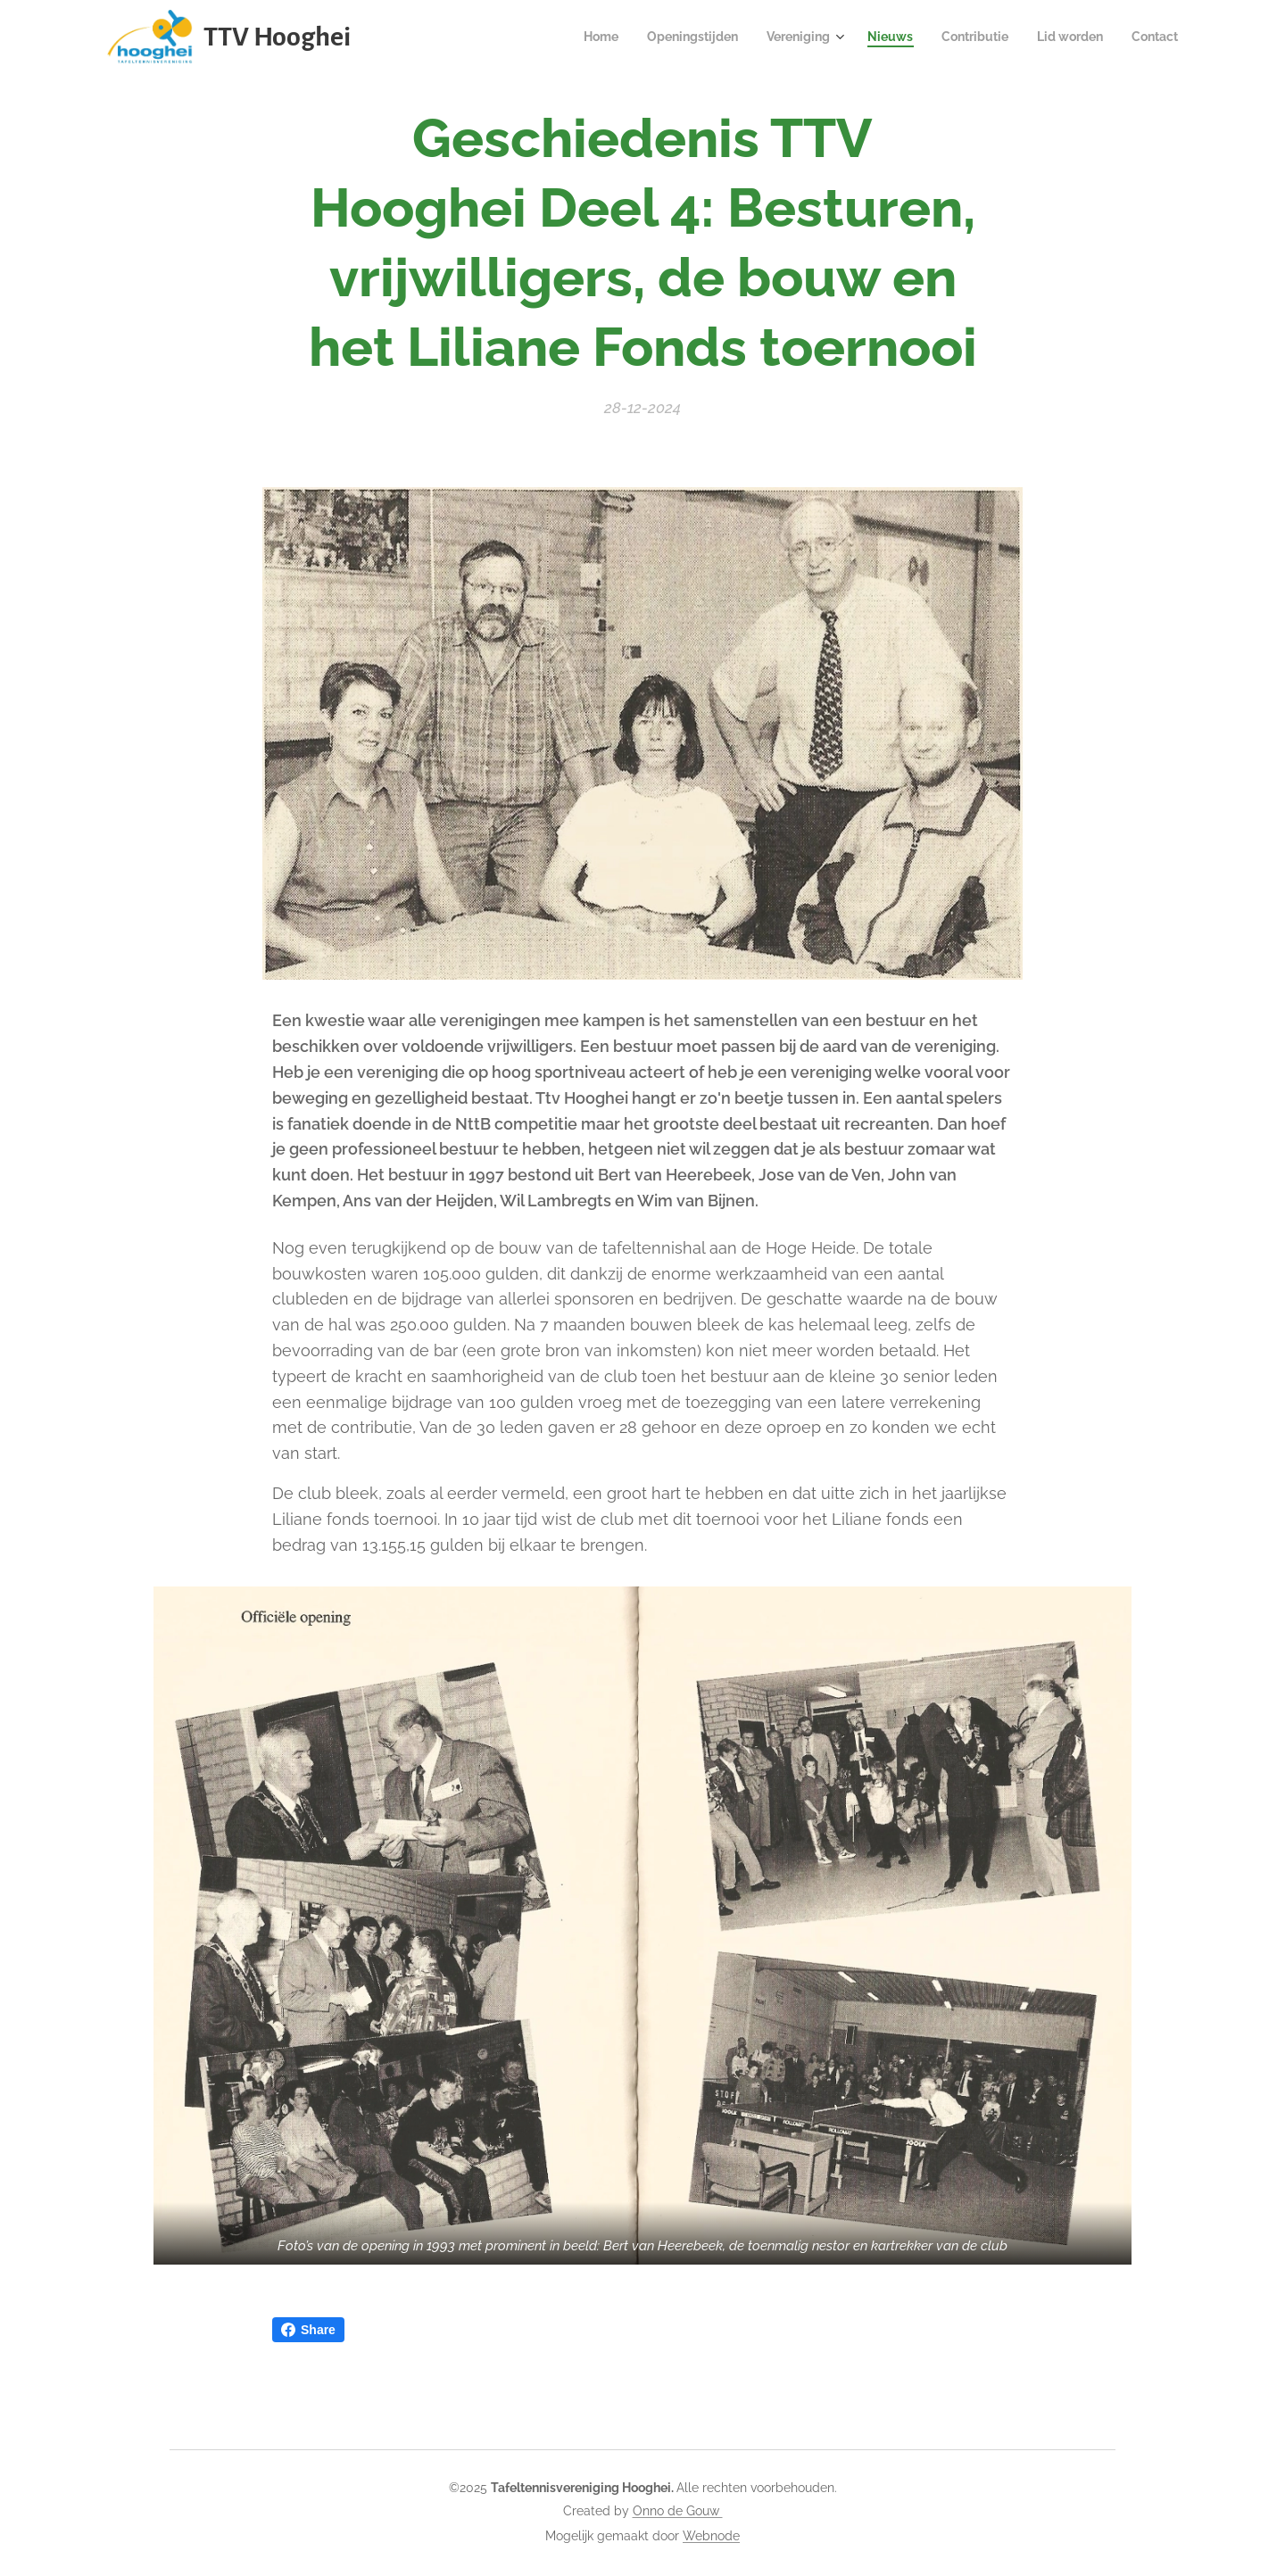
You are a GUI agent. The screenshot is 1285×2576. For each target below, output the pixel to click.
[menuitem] (569, 36)
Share (308, 2330)
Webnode (711, 2536)
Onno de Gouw (678, 2511)
